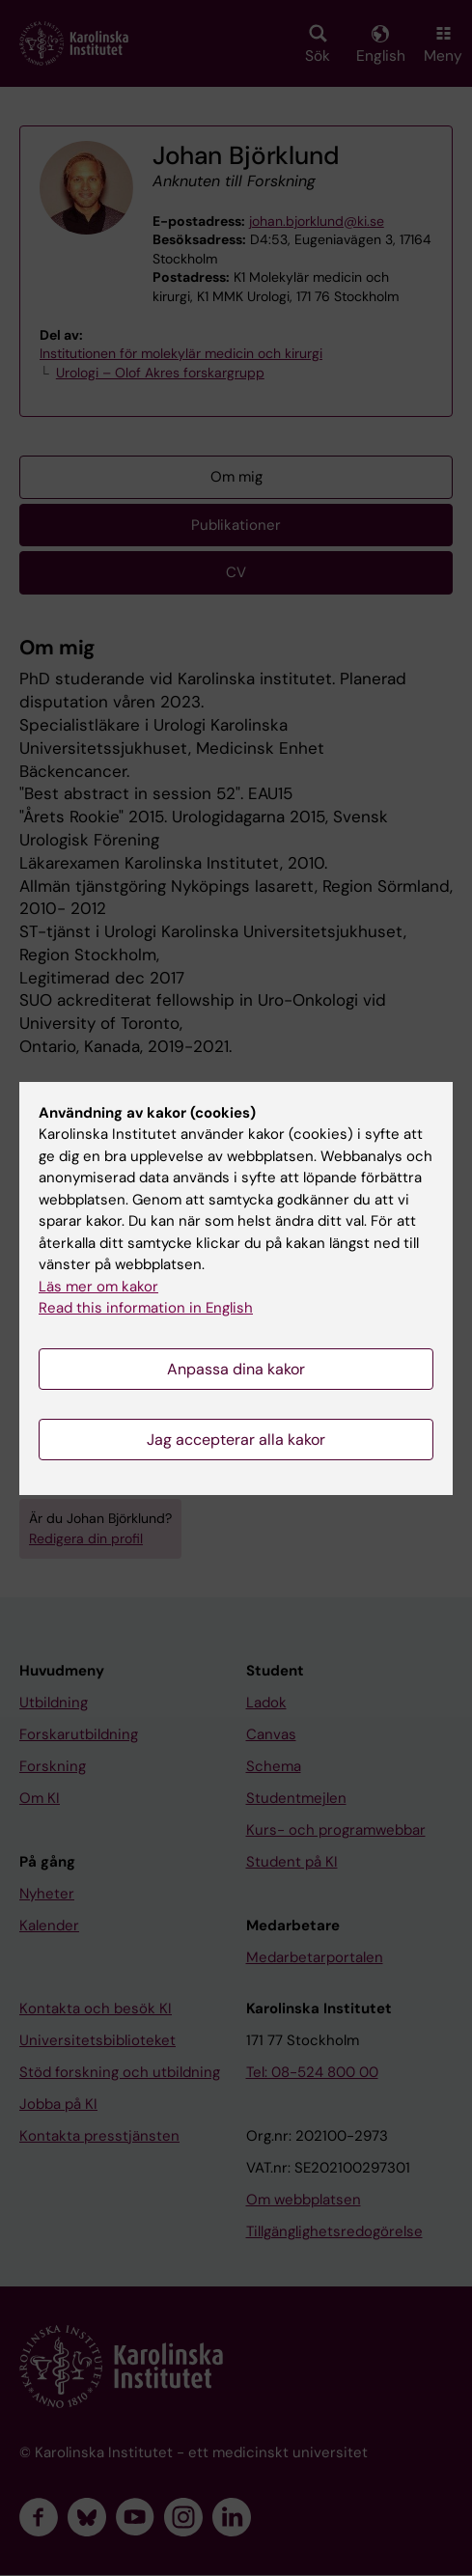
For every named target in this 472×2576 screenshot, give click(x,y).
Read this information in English (146, 1307)
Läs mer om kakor (98, 1286)
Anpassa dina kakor (236, 1369)
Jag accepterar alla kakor (236, 1439)
